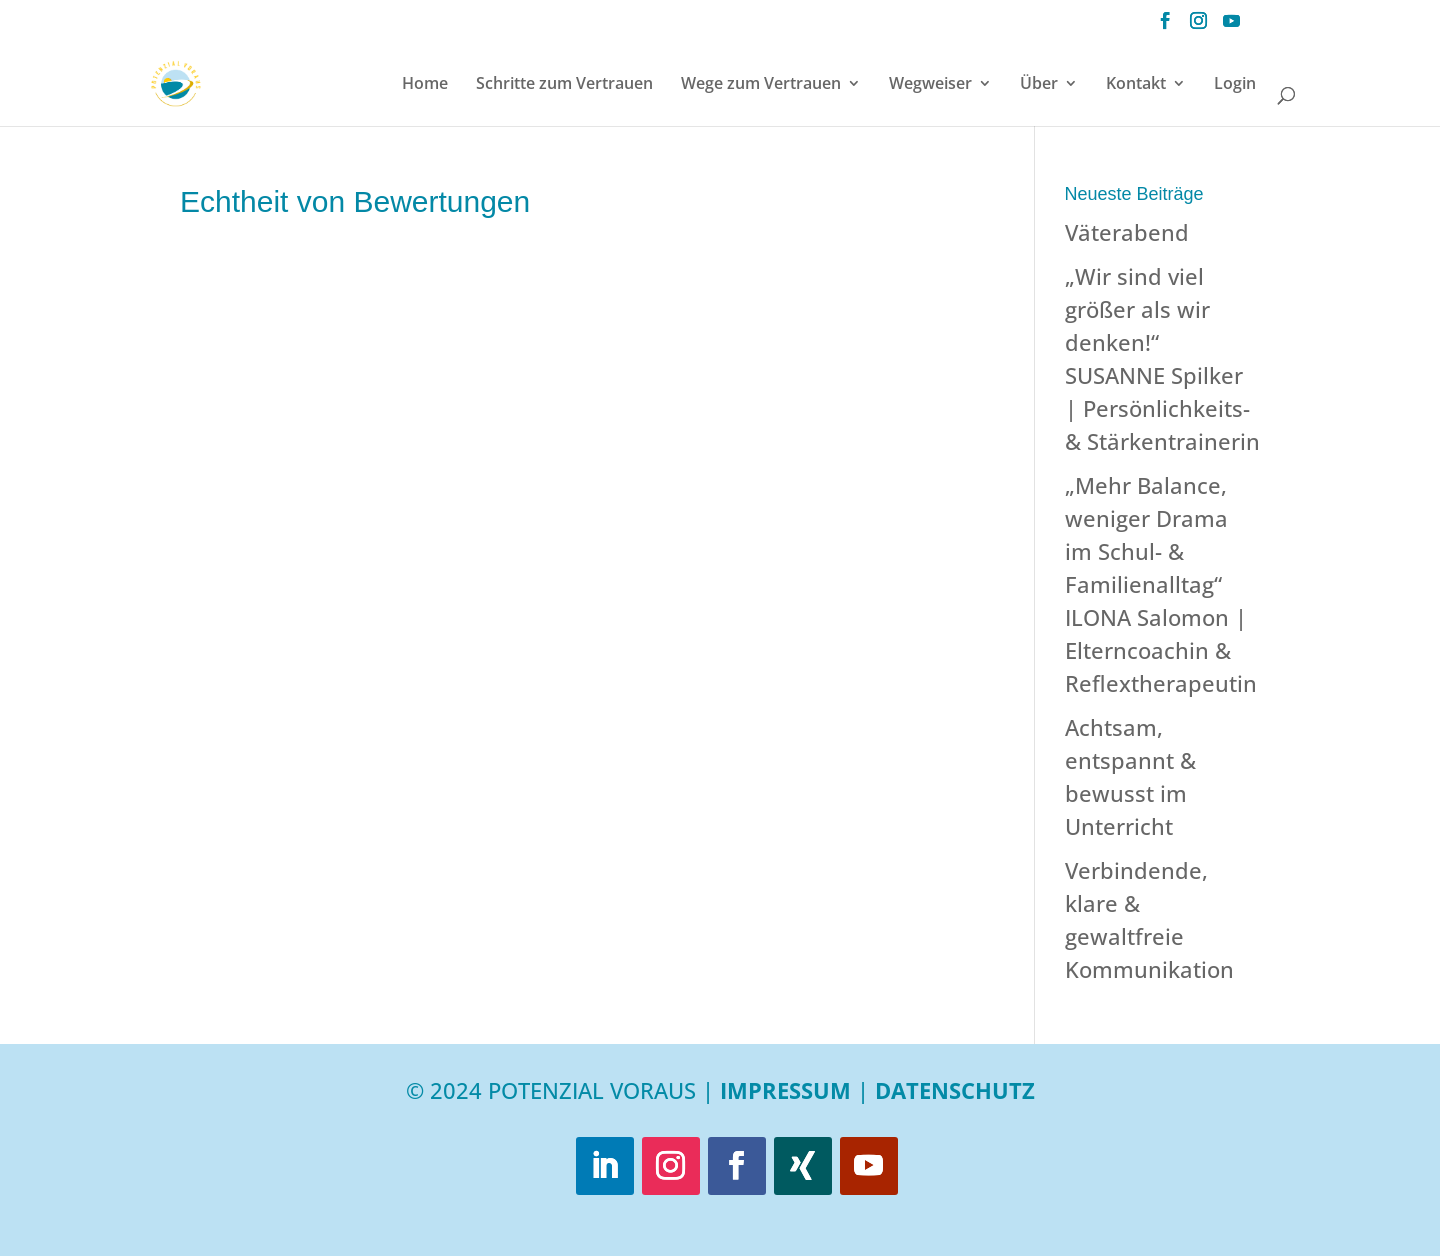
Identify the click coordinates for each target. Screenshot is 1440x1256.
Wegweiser (930, 85)
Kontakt (1136, 85)
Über (1039, 85)
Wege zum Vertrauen (761, 85)
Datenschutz (955, 1090)
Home (425, 85)
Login (1235, 85)
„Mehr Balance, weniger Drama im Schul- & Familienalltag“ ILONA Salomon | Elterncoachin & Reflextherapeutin (1161, 584)
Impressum (785, 1090)
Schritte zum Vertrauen (564, 85)
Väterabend (1127, 232)
